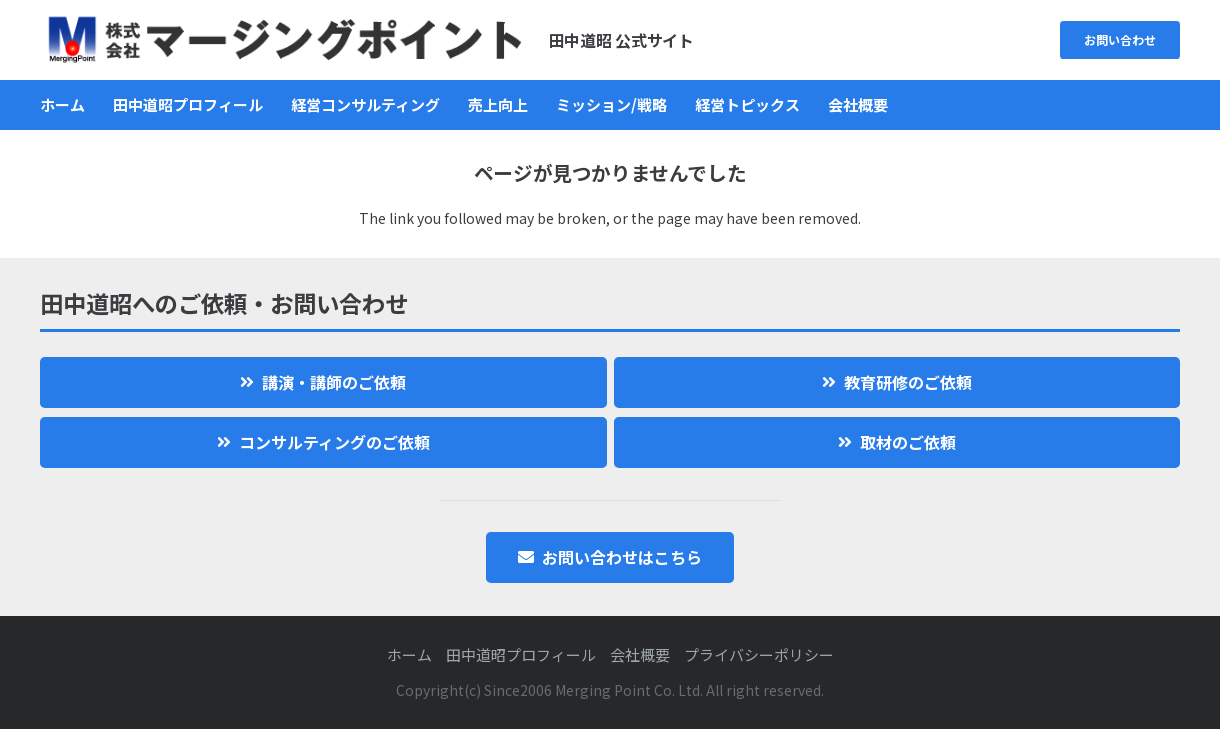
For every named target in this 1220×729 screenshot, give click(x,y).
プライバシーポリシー (759, 654)
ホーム (409, 654)
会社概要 (640, 654)
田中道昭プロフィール (521, 654)
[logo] (284, 40)
